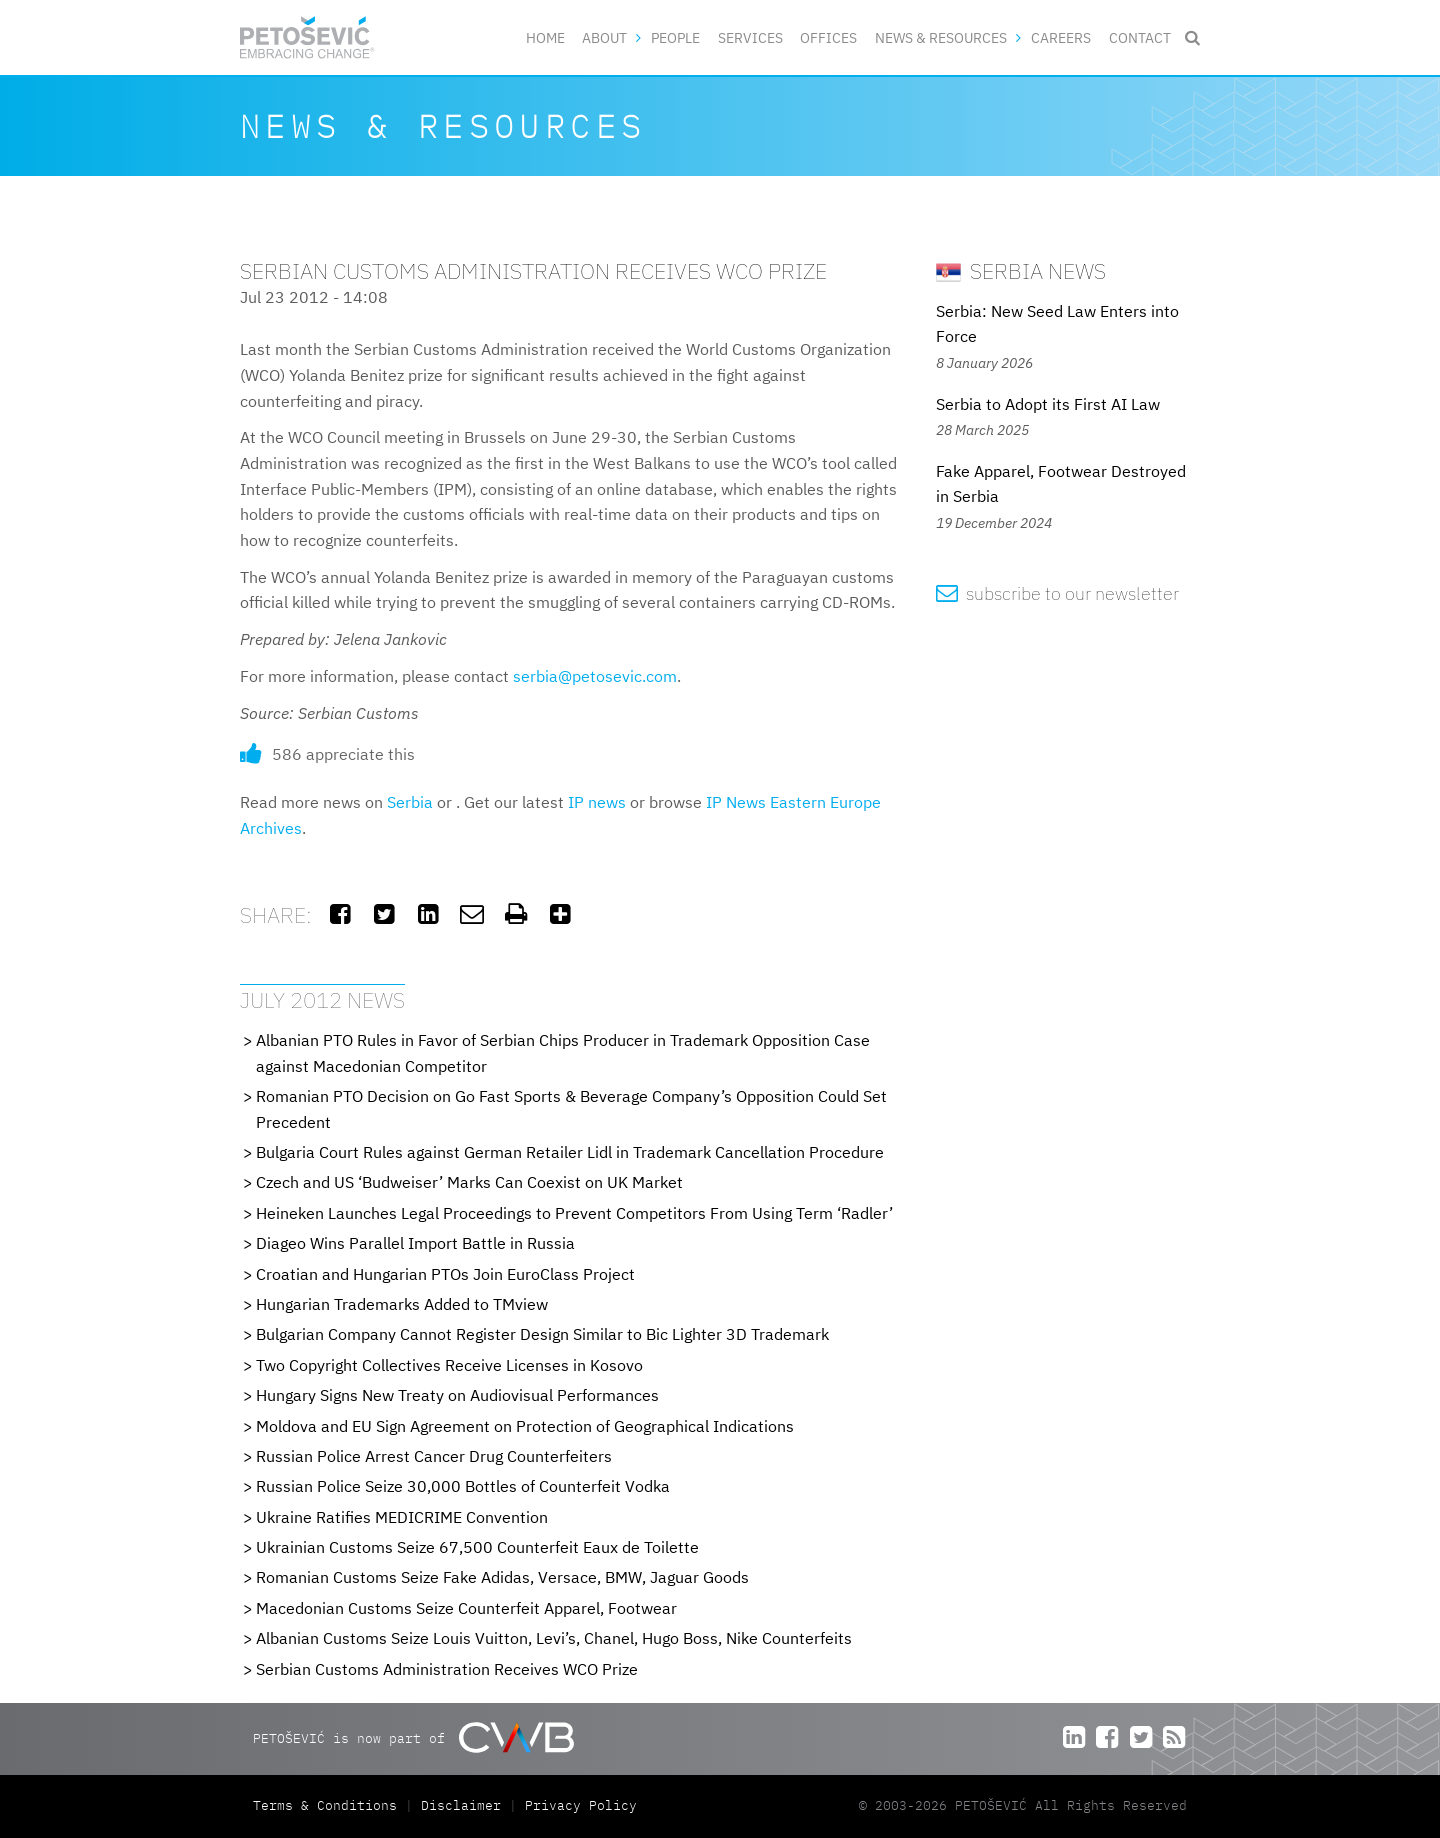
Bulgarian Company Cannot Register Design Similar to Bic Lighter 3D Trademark (542, 1334)
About (604, 37)
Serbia (410, 802)
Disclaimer (461, 1805)
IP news (597, 802)
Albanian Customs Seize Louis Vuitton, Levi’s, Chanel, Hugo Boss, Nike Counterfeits (554, 1638)
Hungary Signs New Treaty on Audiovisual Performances (457, 1395)
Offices (828, 37)
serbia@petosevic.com (595, 676)
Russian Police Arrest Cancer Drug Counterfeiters (434, 1456)
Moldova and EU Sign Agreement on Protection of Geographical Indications (525, 1426)
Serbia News (1021, 270)
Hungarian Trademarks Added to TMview (402, 1304)
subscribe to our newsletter (1057, 593)
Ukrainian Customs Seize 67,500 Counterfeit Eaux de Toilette (477, 1547)
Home (545, 37)
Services (750, 37)
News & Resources (941, 37)
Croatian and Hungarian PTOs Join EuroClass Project (445, 1274)
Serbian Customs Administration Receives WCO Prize (447, 1669)
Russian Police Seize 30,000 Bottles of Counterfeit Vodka (463, 1486)
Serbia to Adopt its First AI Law (1048, 404)
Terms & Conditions (329, 1805)
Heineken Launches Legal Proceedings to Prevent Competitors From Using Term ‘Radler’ (574, 1213)
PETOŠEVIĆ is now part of (413, 1737)
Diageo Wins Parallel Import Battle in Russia (415, 1243)
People (675, 37)
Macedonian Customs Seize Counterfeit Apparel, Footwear (466, 1608)
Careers (1061, 37)
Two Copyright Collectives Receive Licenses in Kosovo (449, 1365)
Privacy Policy (581, 1805)
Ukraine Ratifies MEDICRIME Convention (402, 1517)
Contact (1140, 37)
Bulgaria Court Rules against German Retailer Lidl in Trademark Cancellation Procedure (570, 1152)
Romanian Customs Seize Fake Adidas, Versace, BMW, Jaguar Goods (502, 1577)
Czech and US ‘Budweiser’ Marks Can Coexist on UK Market (469, 1182)
